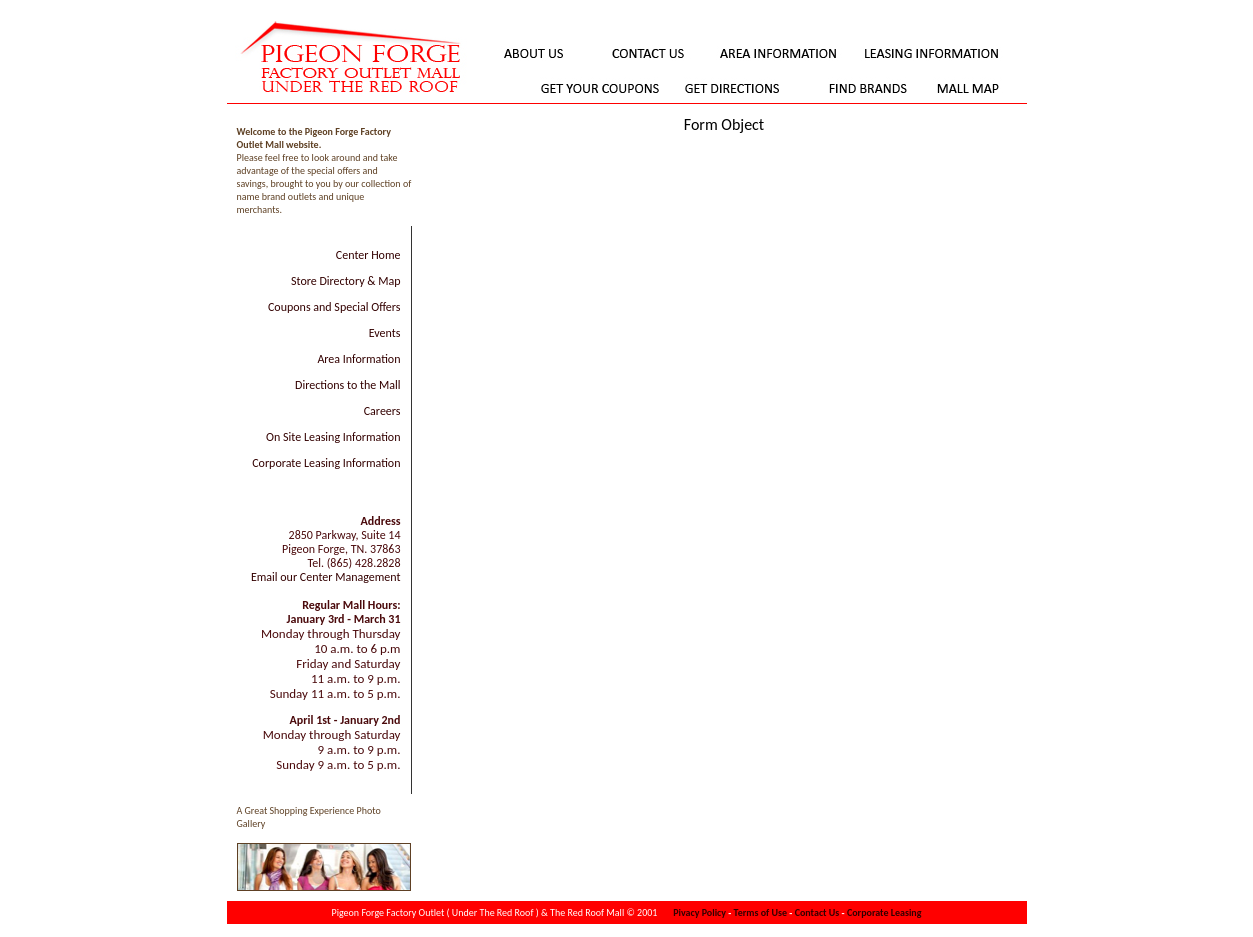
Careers (382, 411)
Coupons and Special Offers (334, 307)
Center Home (368, 255)
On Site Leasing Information (333, 437)
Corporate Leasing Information (326, 463)
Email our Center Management (326, 577)
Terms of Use (759, 912)
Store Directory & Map (346, 281)
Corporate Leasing (884, 912)
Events (385, 333)
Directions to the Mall (347, 385)
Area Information (358, 359)
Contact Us (817, 912)
